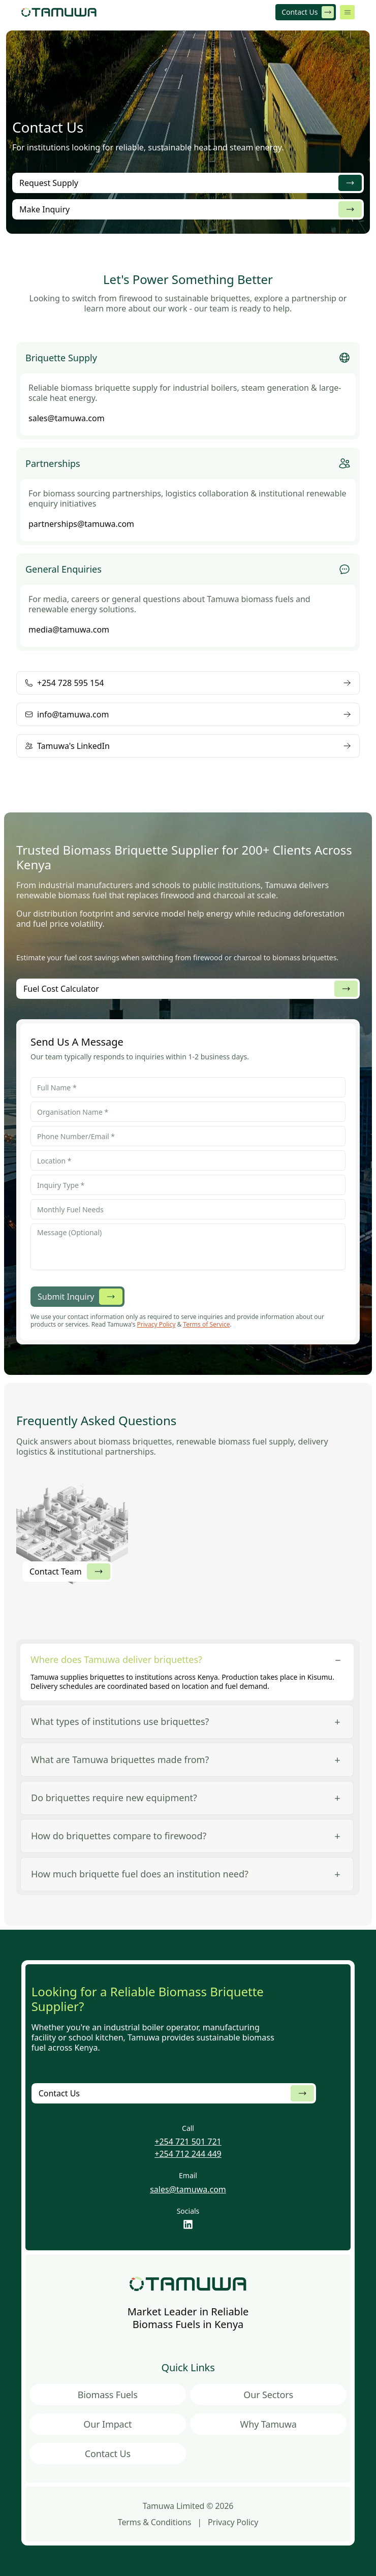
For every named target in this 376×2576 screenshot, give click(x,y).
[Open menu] (347, 12)
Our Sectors (268, 2395)
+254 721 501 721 (187, 2142)
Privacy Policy (156, 1324)
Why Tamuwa (268, 2424)
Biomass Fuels (108, 2395)
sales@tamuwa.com (188, 2189)
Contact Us (108, 2453)
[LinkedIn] (188, 2224)
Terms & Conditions (155, 2522)
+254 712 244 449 (187, 2154)
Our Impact (107, 2424)
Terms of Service (206, 1324)
